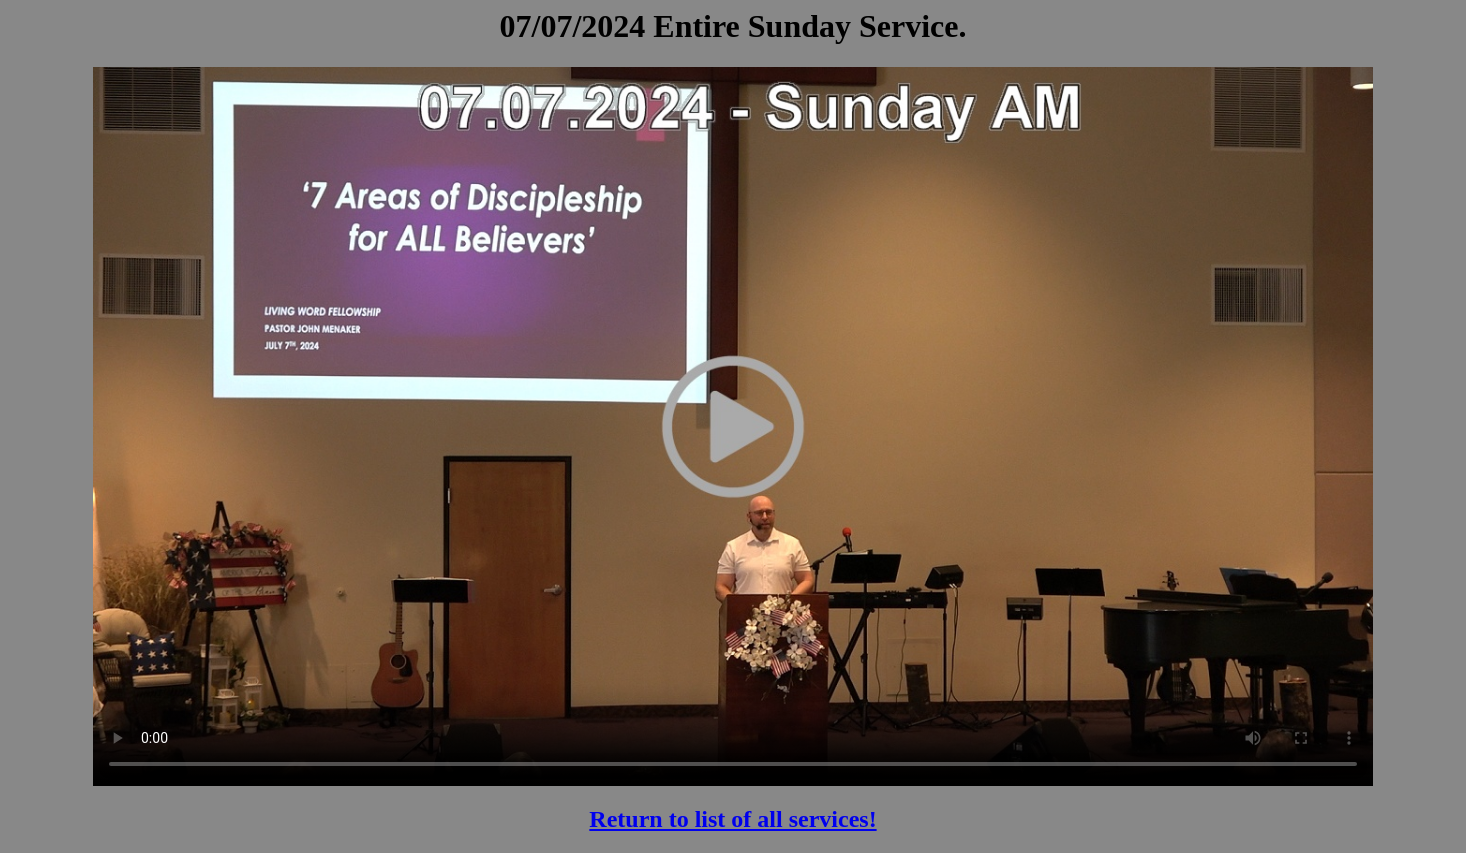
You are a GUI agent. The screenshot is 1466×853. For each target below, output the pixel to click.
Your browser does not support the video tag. (733, 426)
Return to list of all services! (732, 819)
